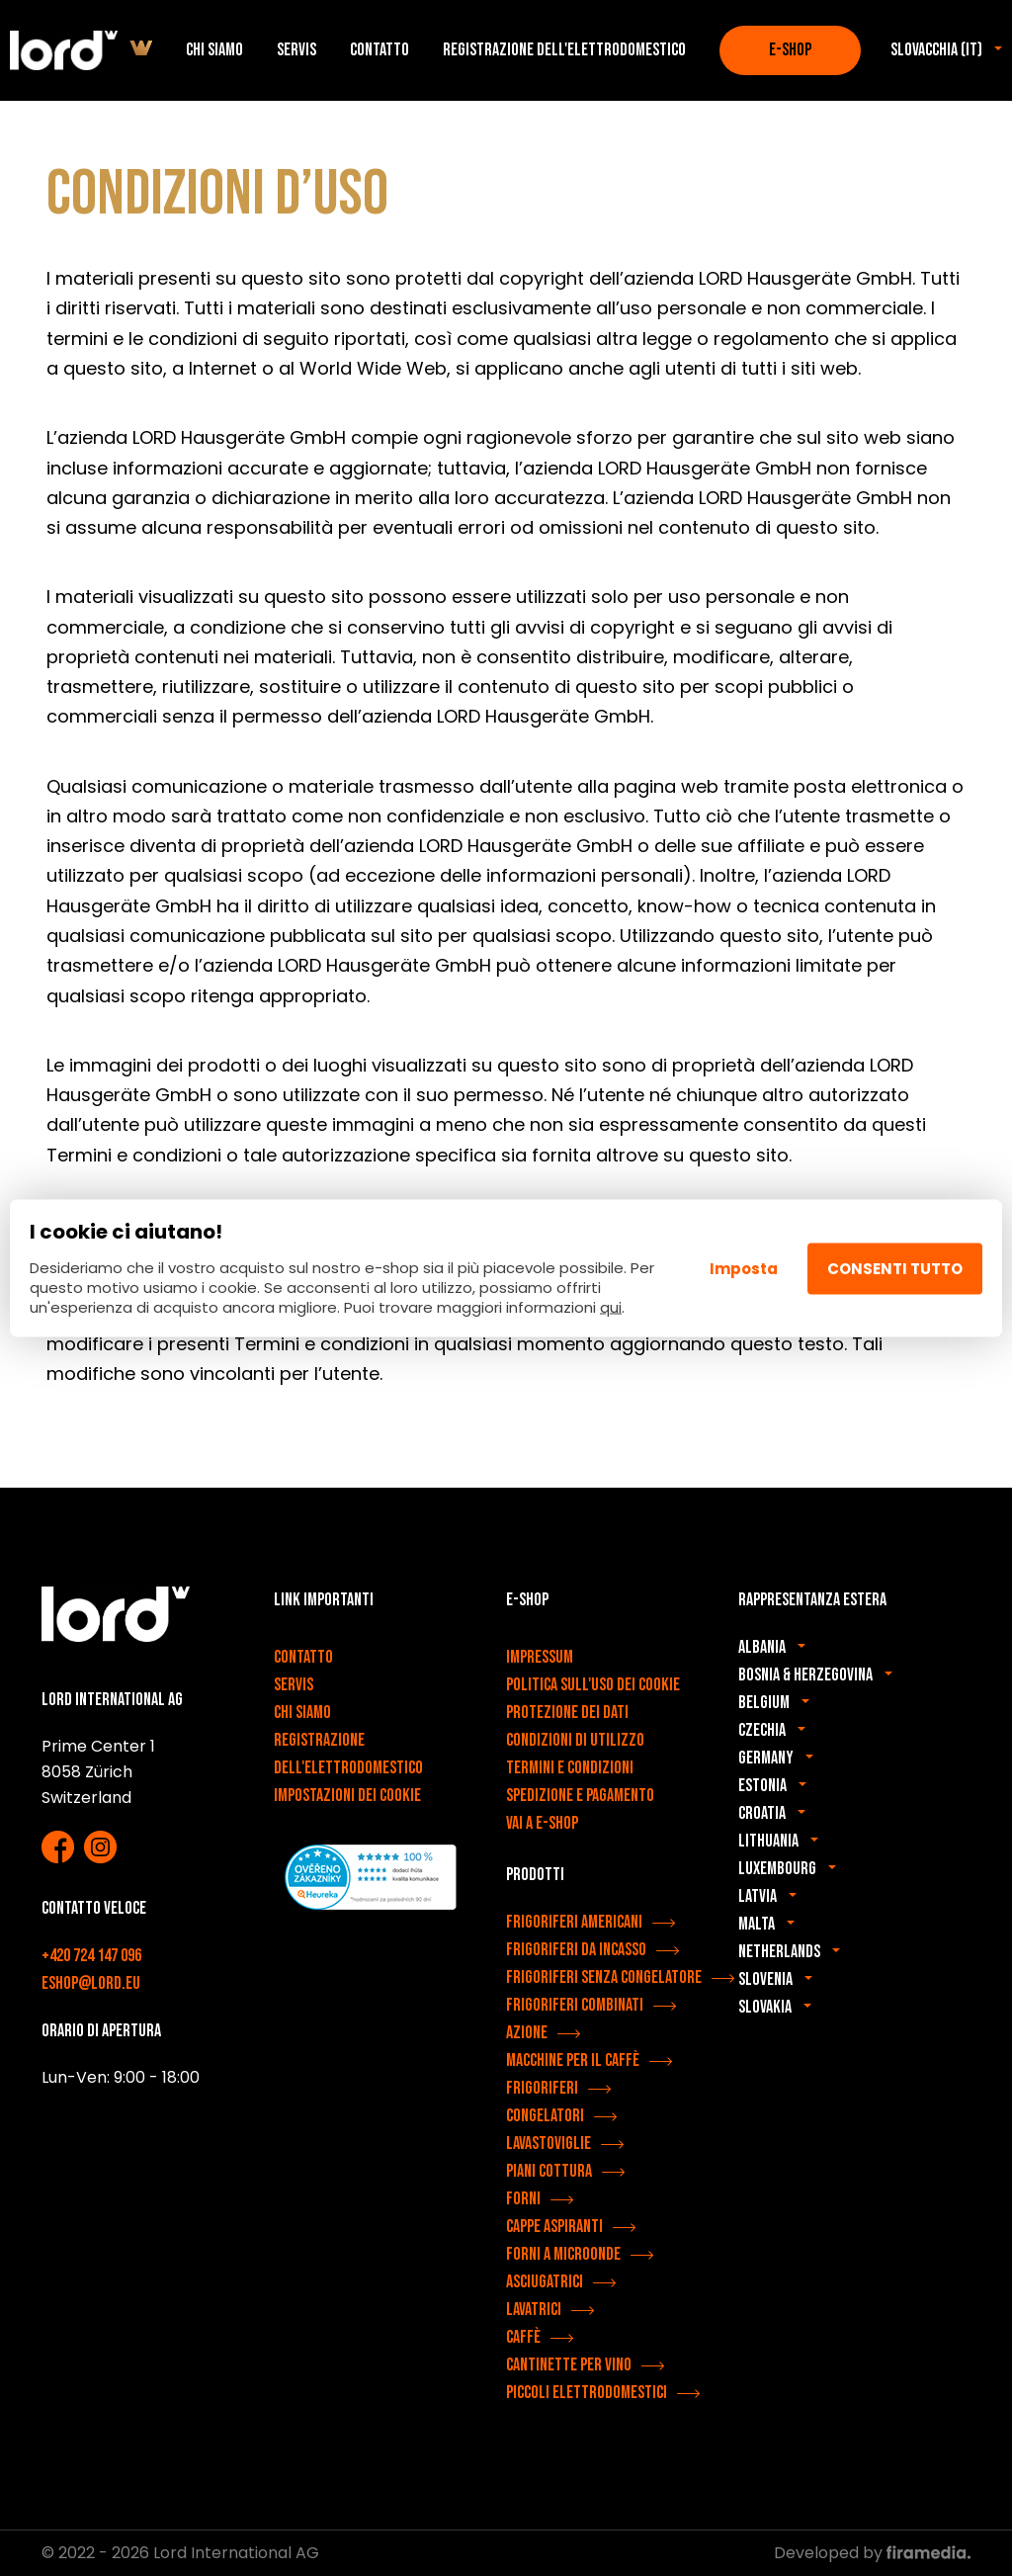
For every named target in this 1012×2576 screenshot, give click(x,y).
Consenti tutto (895, 1267)
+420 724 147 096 (91, 1955)
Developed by (872, 2552)
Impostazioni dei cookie (347, 1795)
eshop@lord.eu (91, 1983)
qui (611, 1307)
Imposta (744, 1267)
